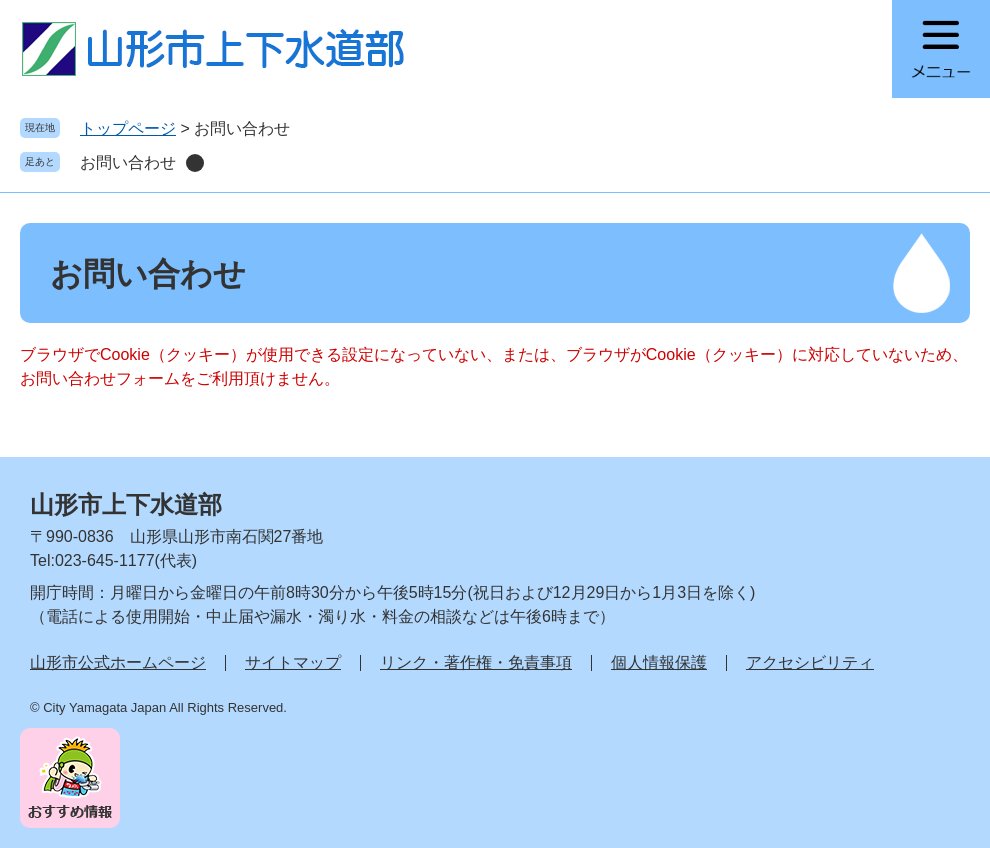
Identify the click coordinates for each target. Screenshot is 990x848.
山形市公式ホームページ (118, 662)
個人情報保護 (659, 662)
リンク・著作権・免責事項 (476, 662)
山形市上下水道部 (126, 504)
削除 (195, 163)
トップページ (128, 128)
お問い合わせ (128, 162)
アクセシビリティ (810, 662)
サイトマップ (293, 662)
